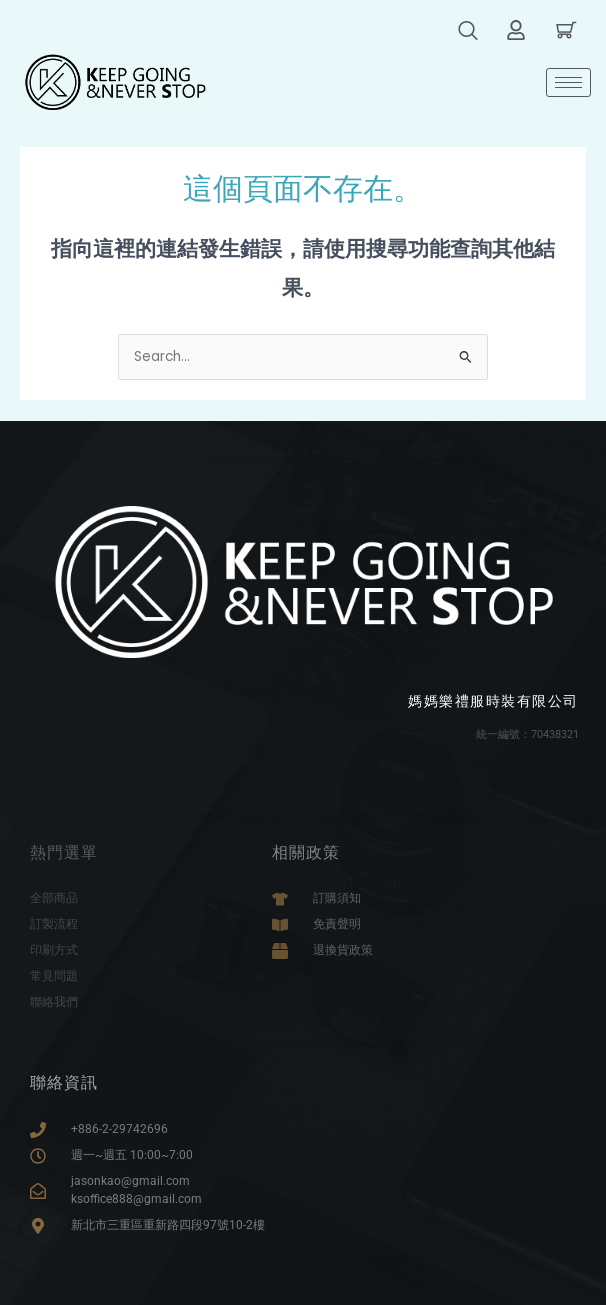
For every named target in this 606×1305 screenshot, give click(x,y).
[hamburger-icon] (568, 82)
